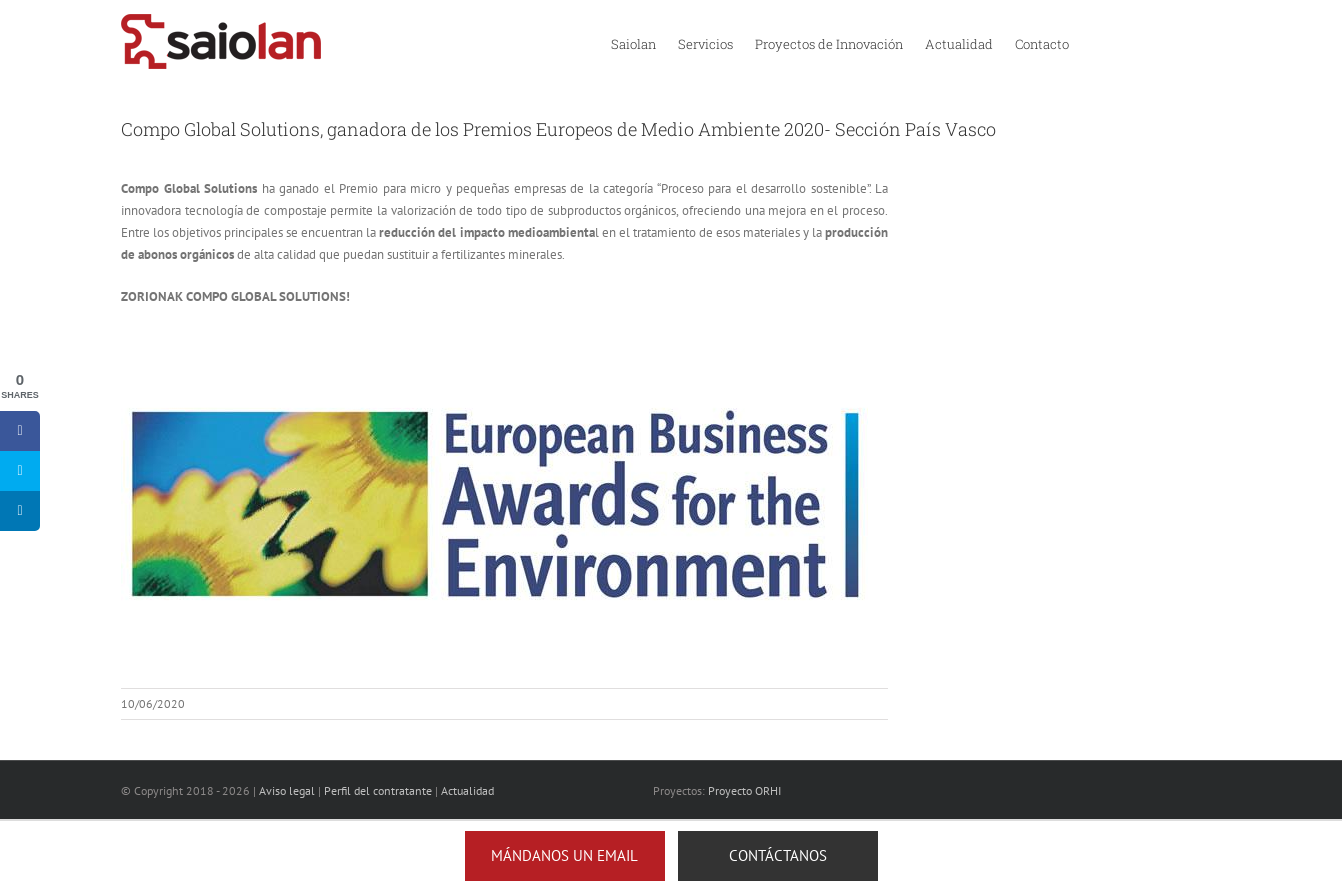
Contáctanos (778, 855)
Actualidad (467, 790)
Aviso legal (287, 790)
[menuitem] (633, 43)
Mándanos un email (564, 855)
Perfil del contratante (378, 790)
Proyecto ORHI (744, 790)
